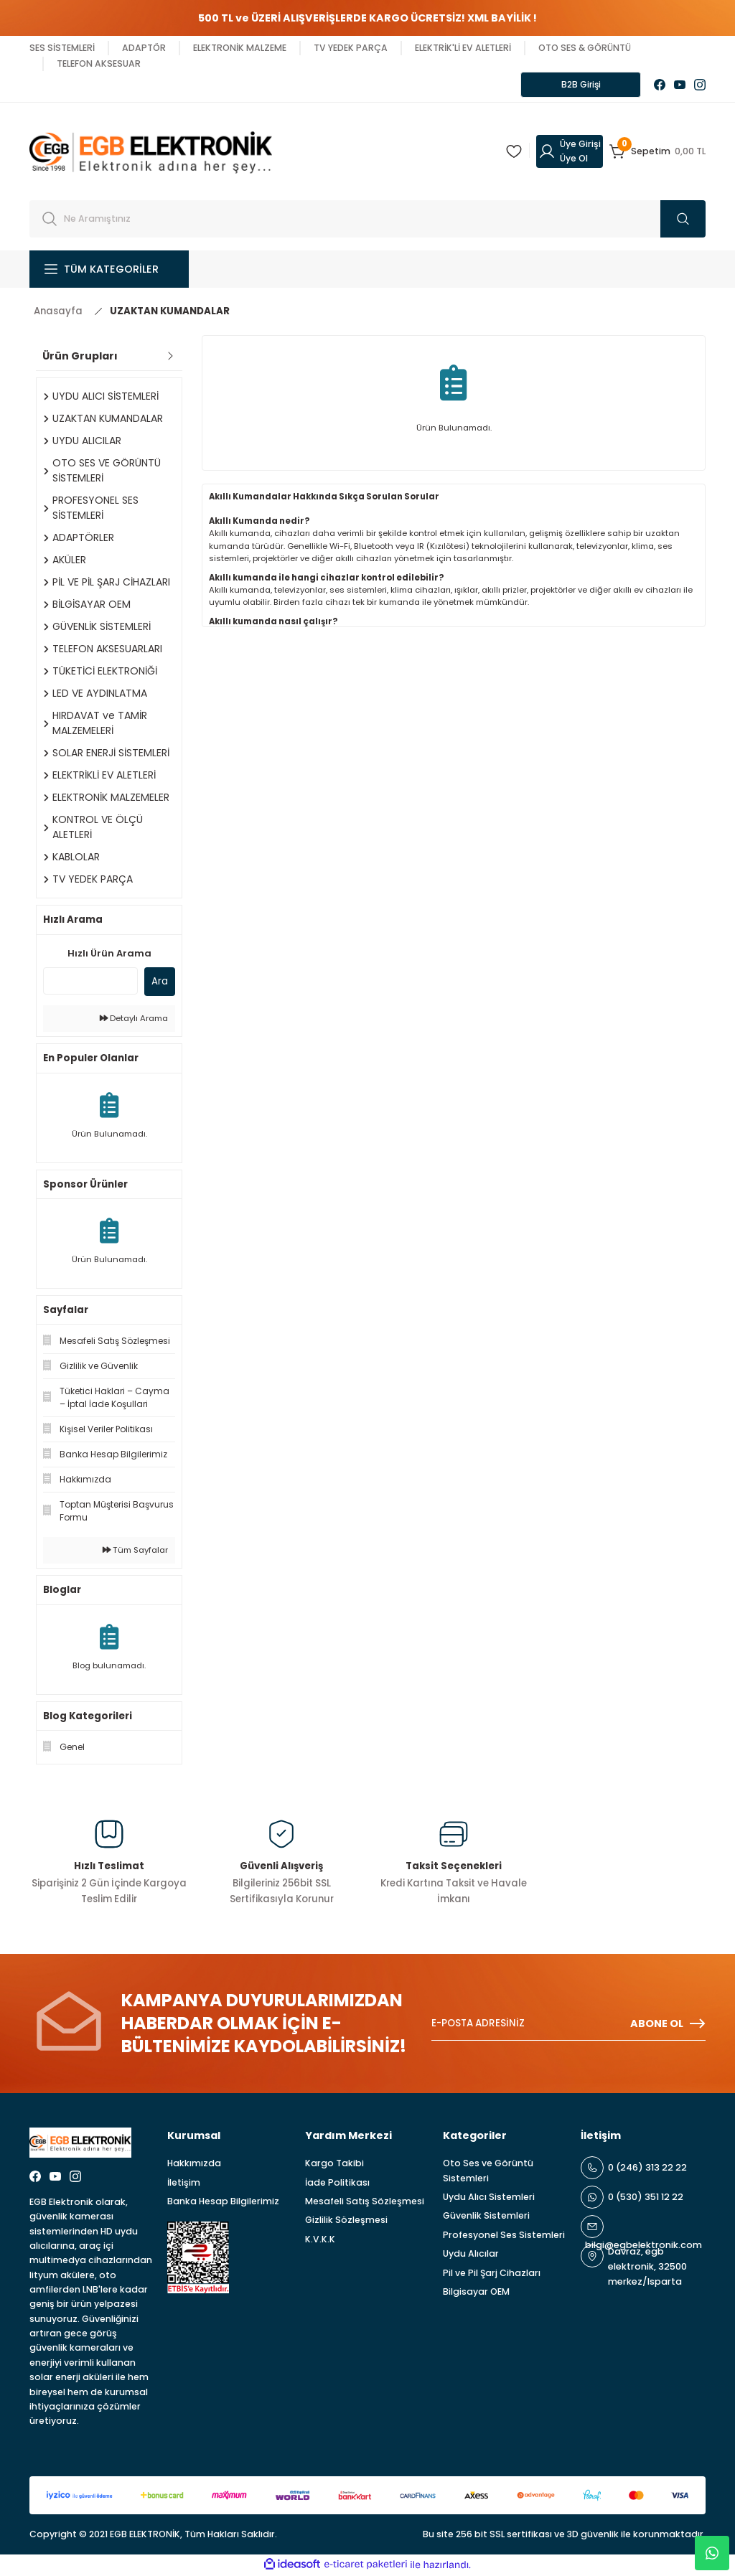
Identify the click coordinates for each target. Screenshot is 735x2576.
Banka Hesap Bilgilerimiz (223, 2202)
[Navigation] (109, 270)
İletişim (183, 2184)
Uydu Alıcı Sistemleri (489, 2198)
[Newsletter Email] (568, 2025)
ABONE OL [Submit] (668, 2025)
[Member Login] (569, 153)
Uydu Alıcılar (471, 2255)
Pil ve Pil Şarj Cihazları (491, 2274)
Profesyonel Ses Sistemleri (504, 2236)
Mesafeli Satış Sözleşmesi (364, 2202)
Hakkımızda (194, 2164)
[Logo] (150, 152)
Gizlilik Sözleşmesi (346, 2221)
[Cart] (657, 152)
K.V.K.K (320, 2240)
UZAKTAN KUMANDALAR (170, 312)
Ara (159, 982)
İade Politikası (337, 2184)
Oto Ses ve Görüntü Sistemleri (488, 2171)
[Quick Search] (90, 982)
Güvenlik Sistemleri (486, 2217)
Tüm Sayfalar (135, 1551)
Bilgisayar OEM (476, 2293)
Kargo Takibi (334, 2164)
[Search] (367, 220)
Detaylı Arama (134, 1019)
